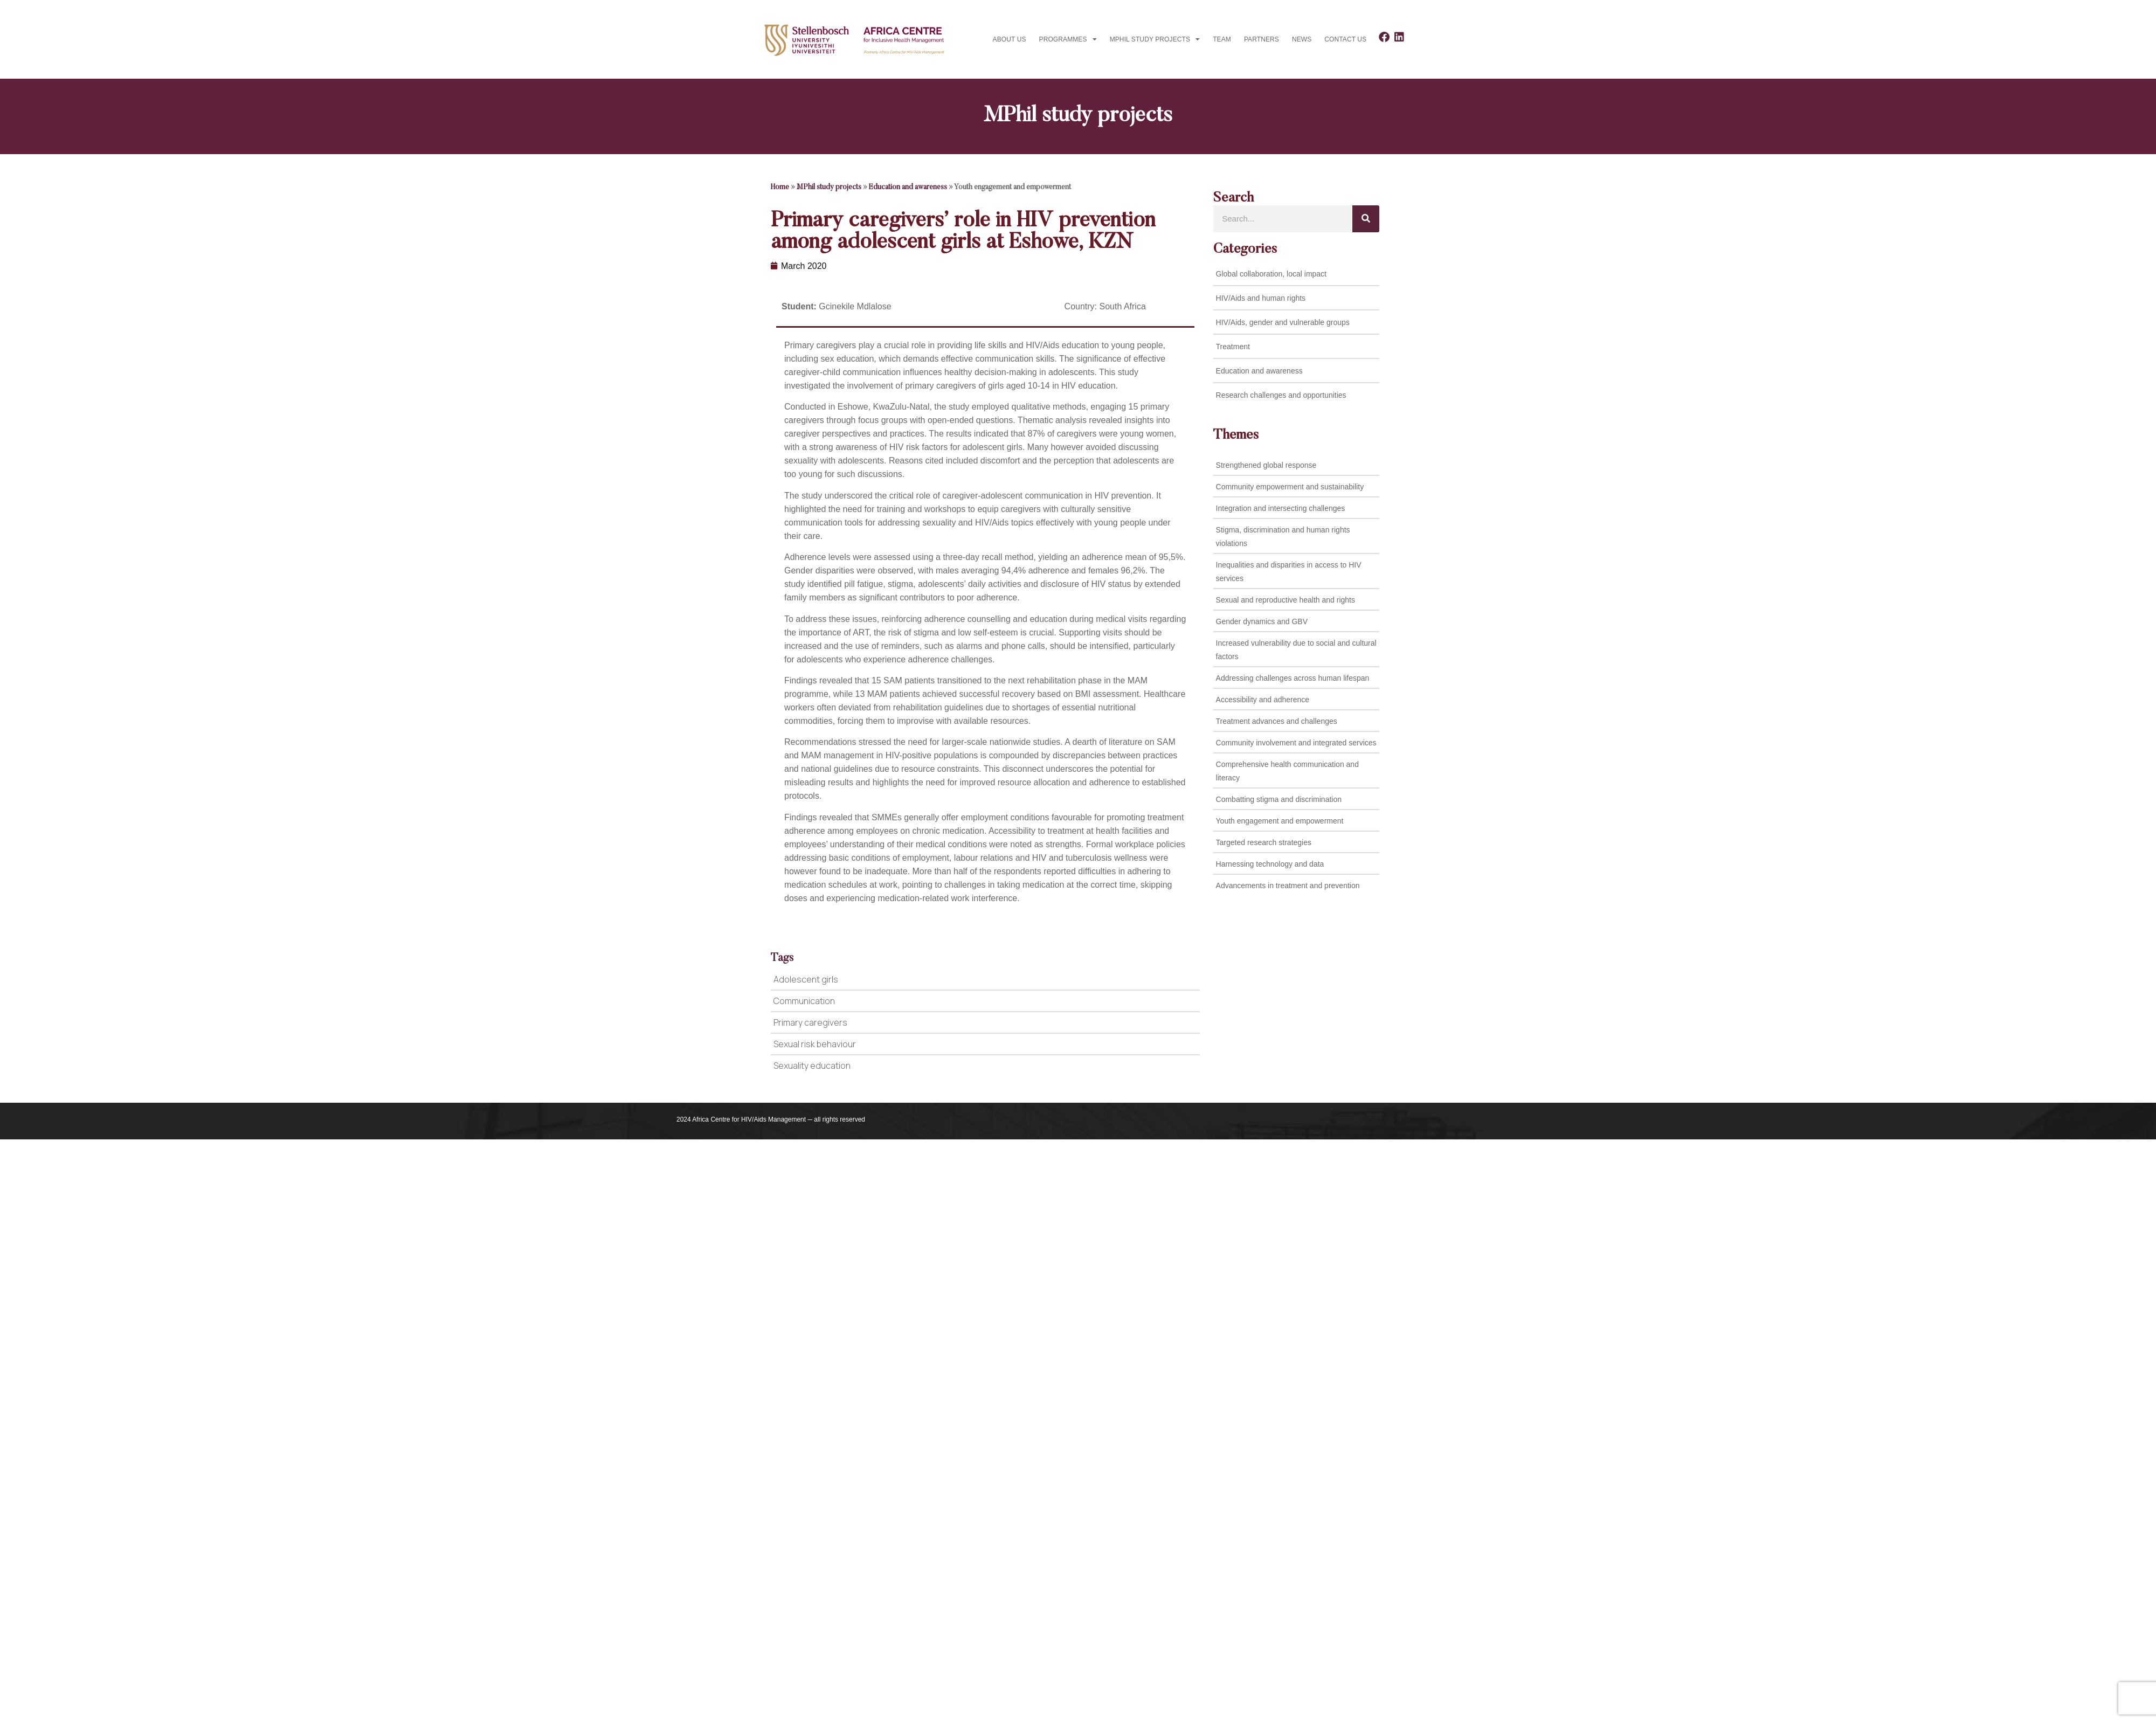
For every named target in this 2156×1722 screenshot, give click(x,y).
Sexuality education (812, 1065)
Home (780, 187)
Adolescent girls (805, 979)
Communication (804, 1001)
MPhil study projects (1155, 39)
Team (1222, 39)
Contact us (1345, 39)
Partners (1261, 39)
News (1301, 39)
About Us (1009, 39)
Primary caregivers (810, 1022)
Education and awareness (908, 187)
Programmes (1068, 39)
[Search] (1365, 218)
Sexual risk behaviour (814, 1044)
